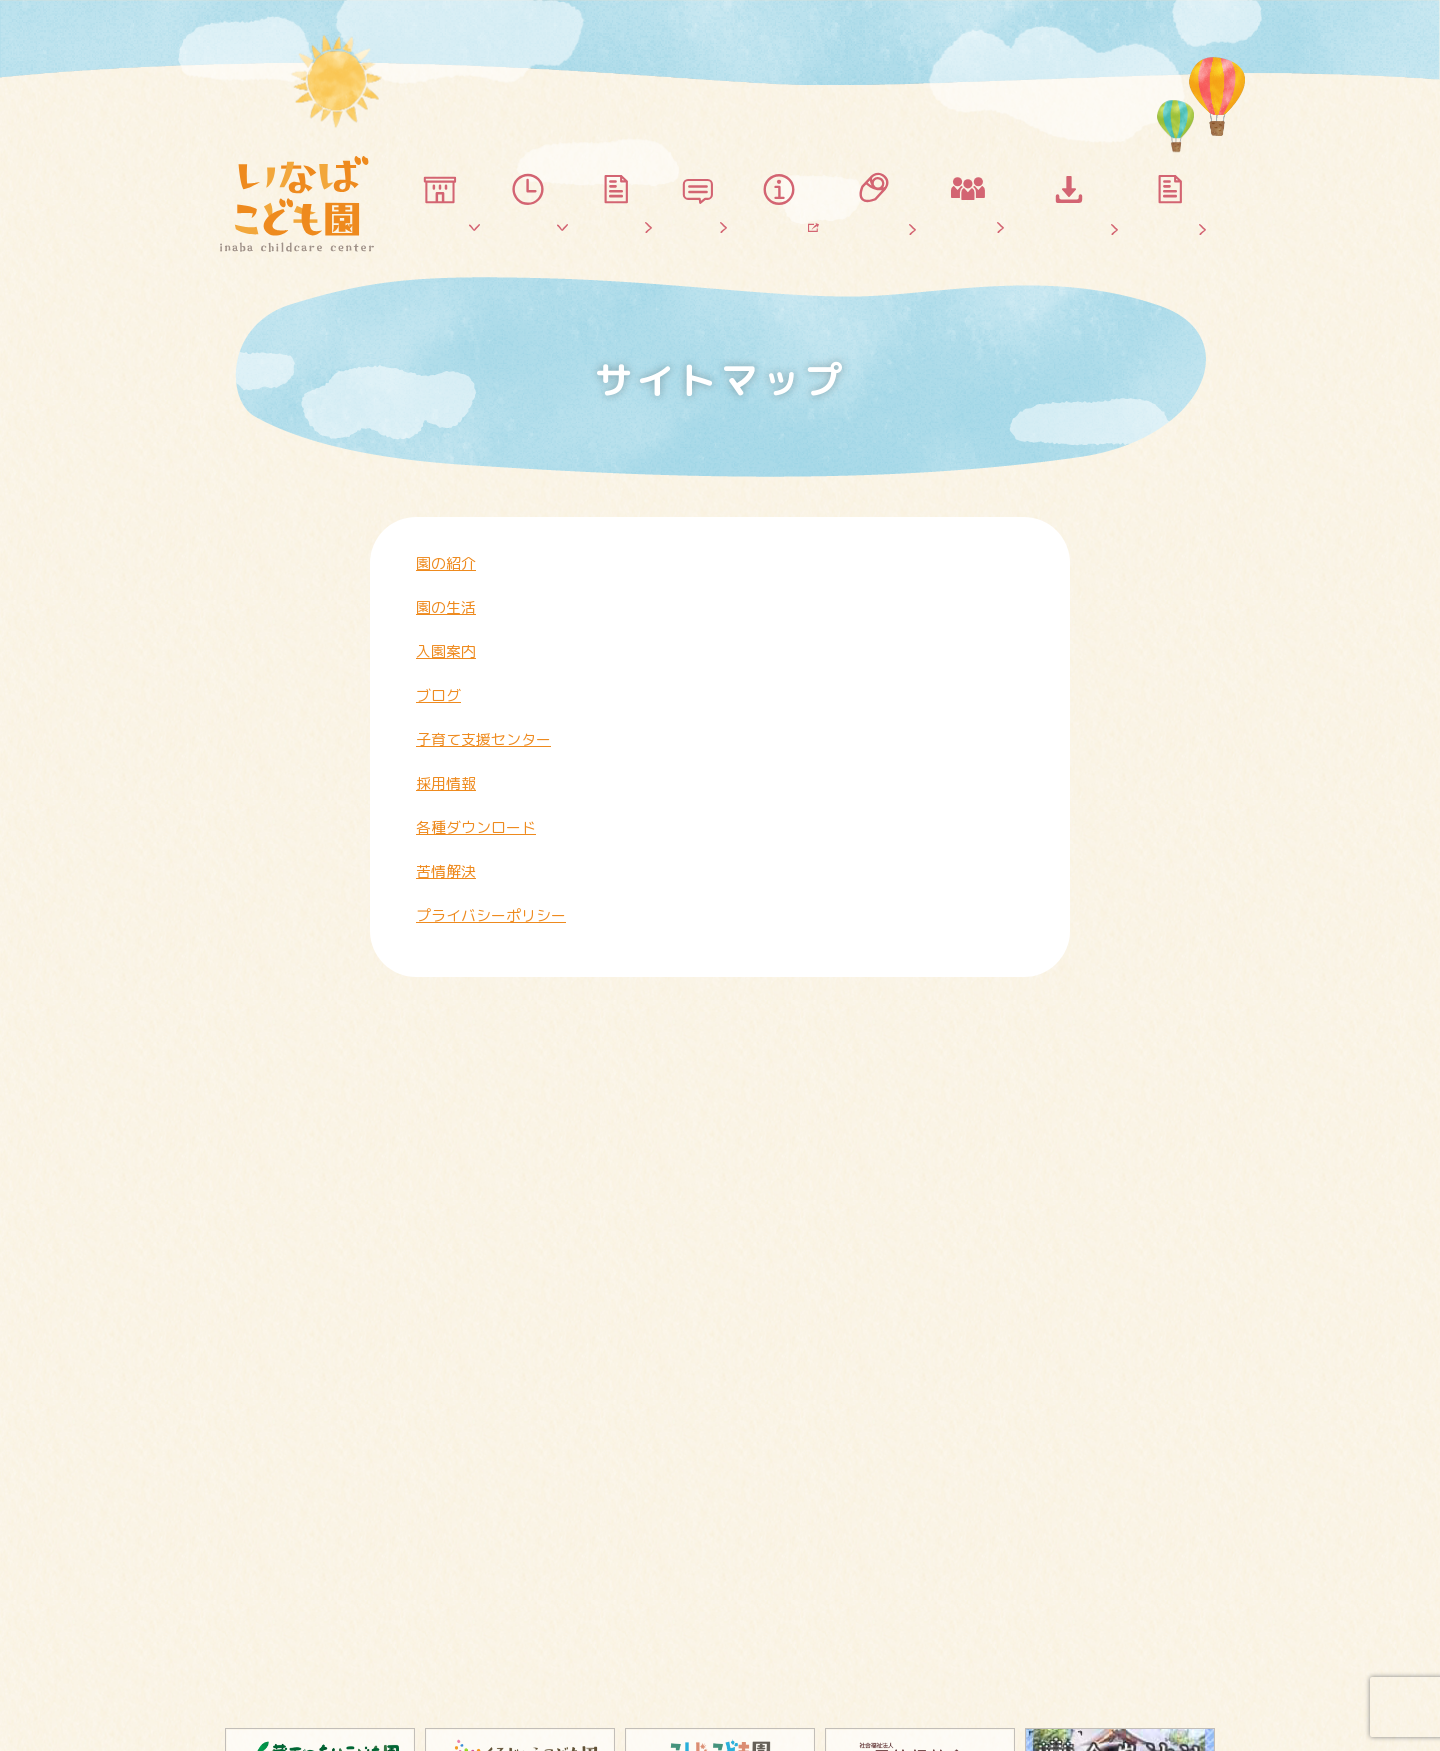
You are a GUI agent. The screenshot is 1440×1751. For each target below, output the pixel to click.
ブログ (438, 695)
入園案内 (446, 651)
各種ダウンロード (476, 827)
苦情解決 (446, 871)
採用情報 (446, 783)
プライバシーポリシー (491, 915)
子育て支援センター (483, 739)
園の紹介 (446, 563)
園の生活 (446, 607)
